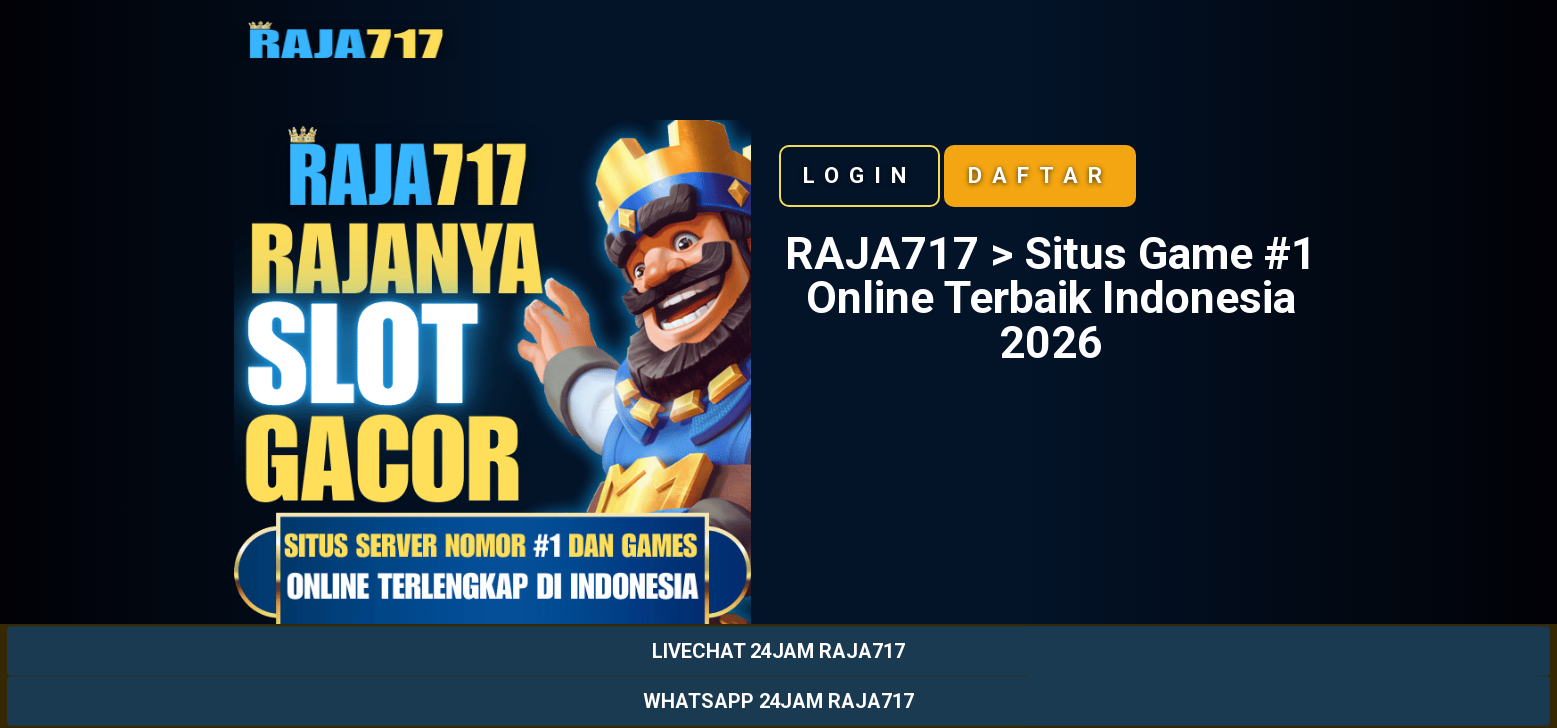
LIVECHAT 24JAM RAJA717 (778, 651)
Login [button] (859, 175)
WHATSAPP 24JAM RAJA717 (778, 701)
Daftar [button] (1040, 175)
